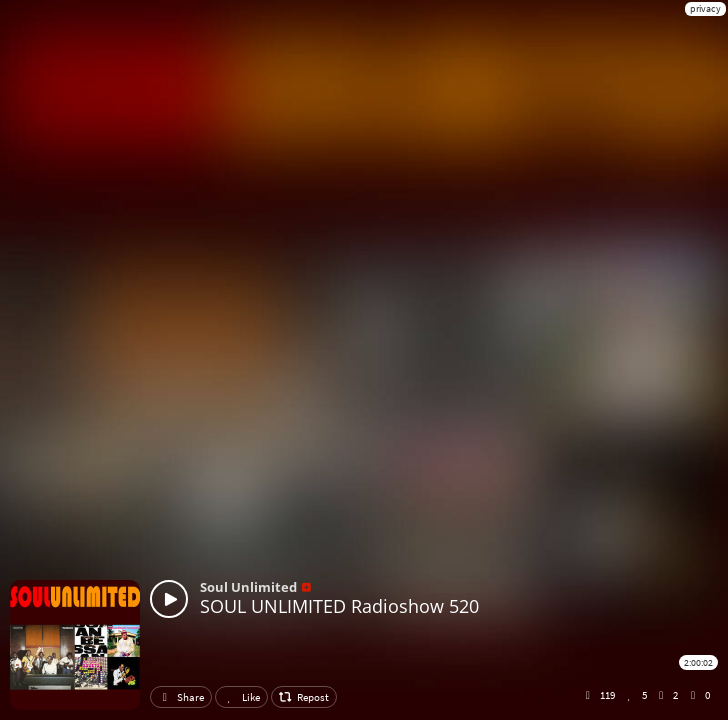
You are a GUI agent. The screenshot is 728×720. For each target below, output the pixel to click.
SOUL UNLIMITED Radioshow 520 (339, 606)
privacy (705, 8)
